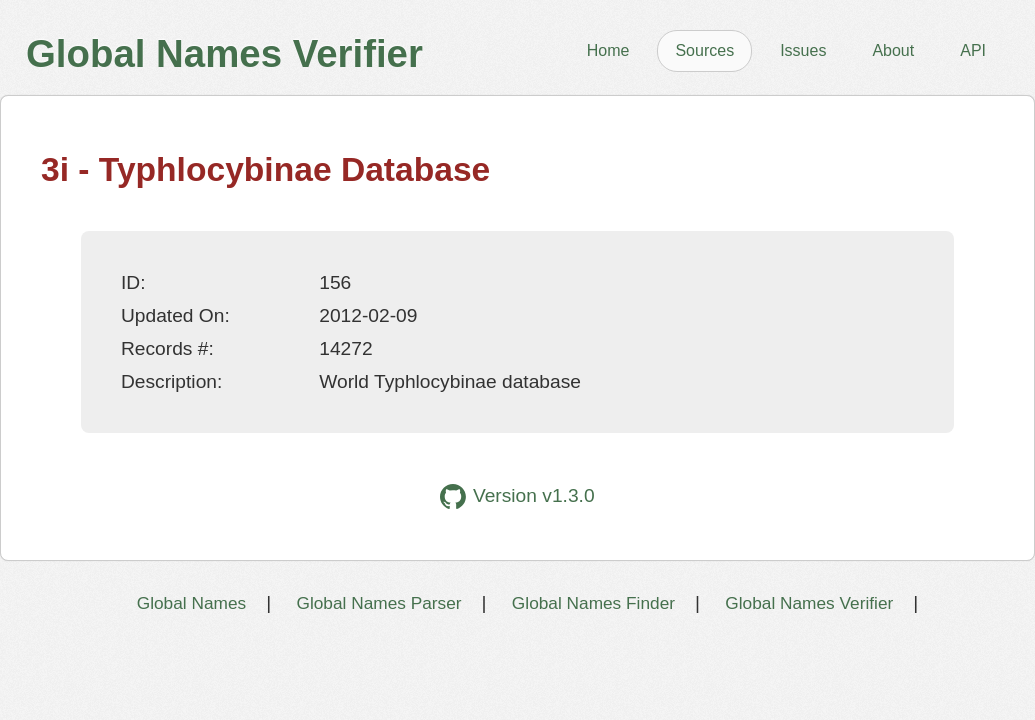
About (893, 50)
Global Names (191, 603)
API (973, 50)
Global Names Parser (378, 603)
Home (608, 50)
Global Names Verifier (809, 603)
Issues (803, 50)
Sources (704, 50)
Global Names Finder (593, 603)
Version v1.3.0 (517, 496)
